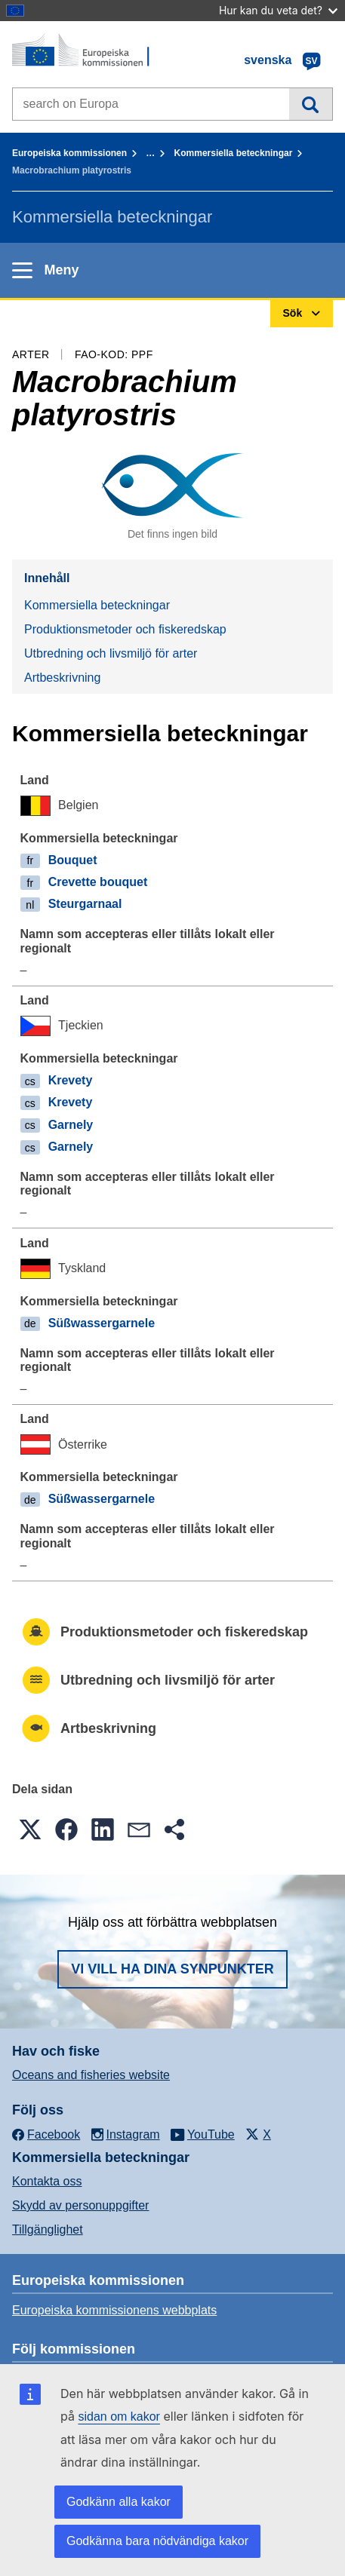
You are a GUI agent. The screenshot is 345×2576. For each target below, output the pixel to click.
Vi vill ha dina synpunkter (172, 1968)
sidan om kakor (119, 2416)
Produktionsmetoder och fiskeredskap (125, 629)
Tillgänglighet (47, 2229)
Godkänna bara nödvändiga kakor (157, 2541)
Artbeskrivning (62, 677)
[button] (30, 1829)
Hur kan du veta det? (278, 10)
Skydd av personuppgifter (80, 2205)
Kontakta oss (47, 2181)
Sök (310, 104)
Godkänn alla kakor (118, 2501)
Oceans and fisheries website (91, 2074)
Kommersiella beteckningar (233, 153)
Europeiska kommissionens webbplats (114, 2310)
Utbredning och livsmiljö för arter (110, 653)
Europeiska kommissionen (69, 153)
